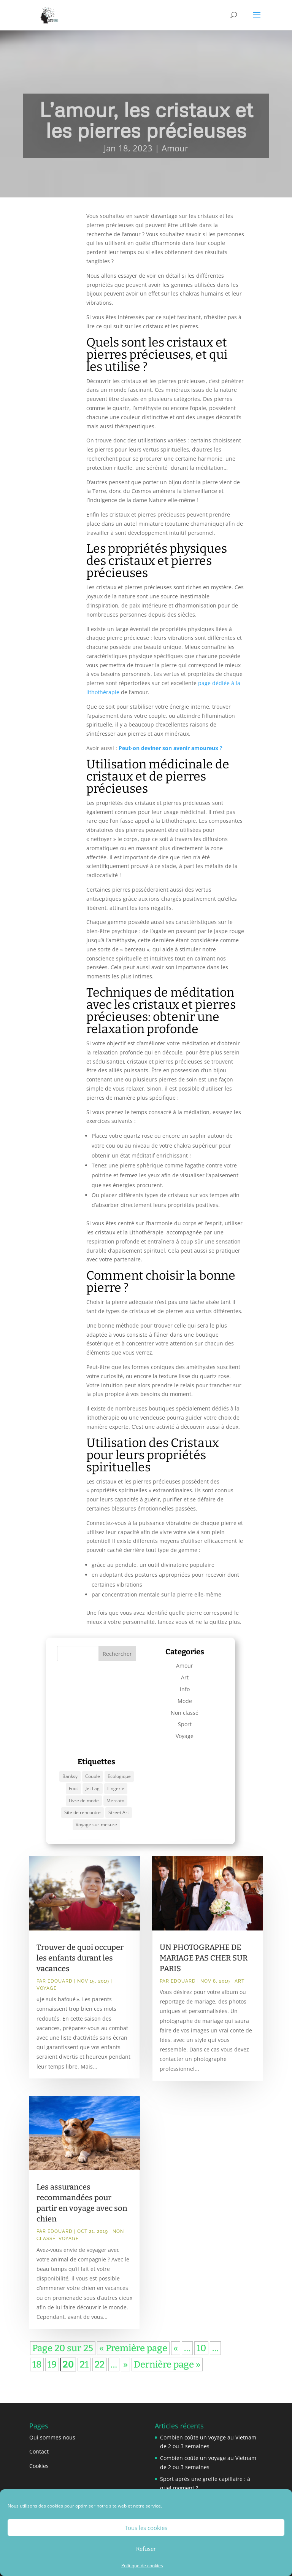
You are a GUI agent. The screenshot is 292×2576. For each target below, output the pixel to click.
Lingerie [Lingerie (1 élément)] (115, 1788)
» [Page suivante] (125, 2364)
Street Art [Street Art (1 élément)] (118, 1812)
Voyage (185, 1736)
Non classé (184, 1712)
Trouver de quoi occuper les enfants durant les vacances (80, 1958)
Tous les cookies (146, 2527)
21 (84, 2364)
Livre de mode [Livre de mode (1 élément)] (84, 1800)
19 (52, 2364)
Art (185, 1677)
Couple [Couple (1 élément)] (92, 1776)
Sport (185, 1724)
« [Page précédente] (175, 2348)
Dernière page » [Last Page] (167, 2364)
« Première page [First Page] (133, 2348)
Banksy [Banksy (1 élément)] (70, 1776)
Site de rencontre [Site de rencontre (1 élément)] (82, 1812)
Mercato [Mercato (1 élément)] (115, 1800)
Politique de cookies (142, 2565)
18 (36, 2364)
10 (201, 2348)
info (185, 1689)
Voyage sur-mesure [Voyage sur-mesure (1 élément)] (96, 1824)
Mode (185, 1701)
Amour (175, 148)
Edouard (60, 1981)
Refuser (146, 2548)
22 (100, 2364)
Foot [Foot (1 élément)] (73, 1788)
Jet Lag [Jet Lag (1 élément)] (93, 1788)
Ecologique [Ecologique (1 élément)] (119, 1776)
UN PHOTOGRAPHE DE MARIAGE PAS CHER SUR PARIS (204, 1958)
